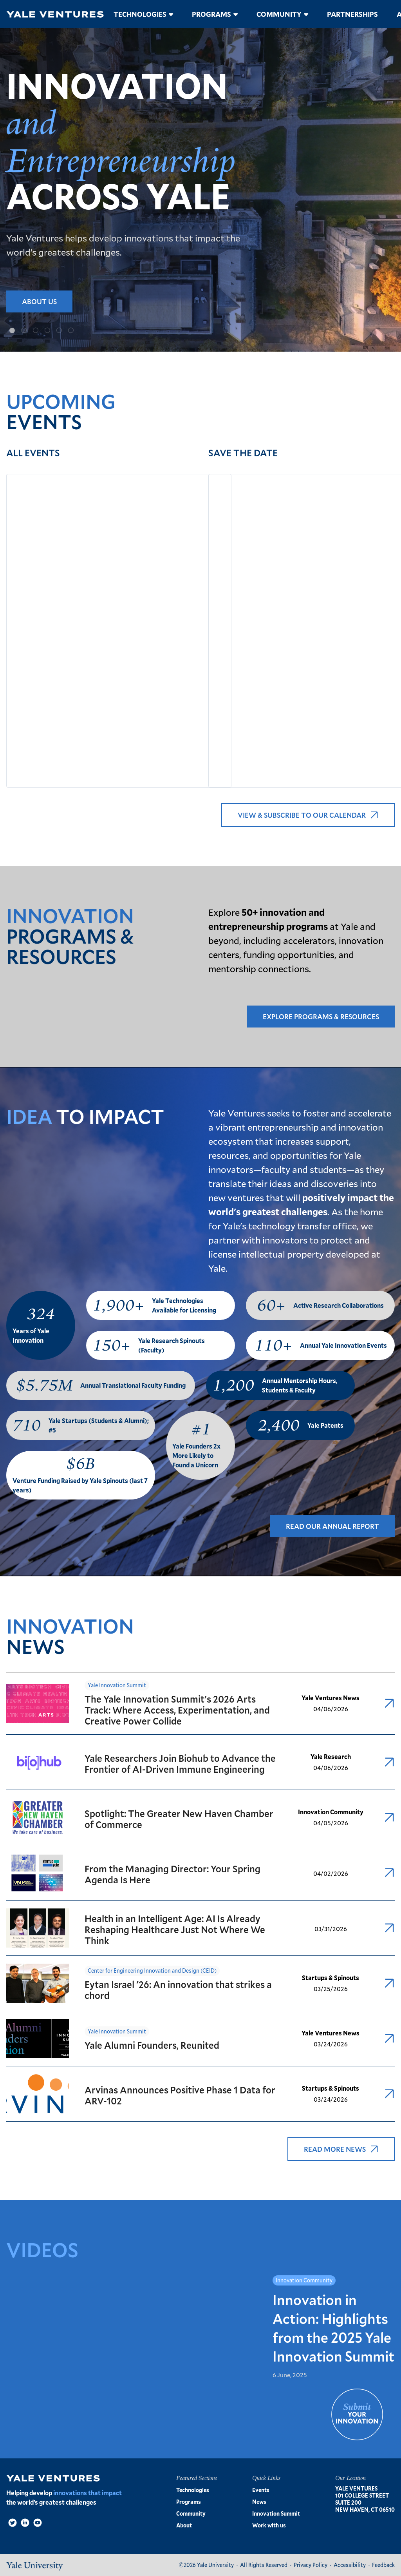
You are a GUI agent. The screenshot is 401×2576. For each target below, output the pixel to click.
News (259, 2501)
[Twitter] (12, 2522)
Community (279, 14)
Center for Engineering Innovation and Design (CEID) (152, 1970)
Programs (211, 14)
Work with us (269, 2525)
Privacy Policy (310, 2565)
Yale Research (331, 1756)
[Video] (37, 2522)
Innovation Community (330, 1812)
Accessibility (350, 2565)
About (184, 2525)
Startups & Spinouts (330, 1977)
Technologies (140, 14)
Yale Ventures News (330, 1698)
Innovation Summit (276, 2513)
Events (260, 2490)
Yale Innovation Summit (117, 1685)
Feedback (383, 2565)
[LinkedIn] (25, 2522)
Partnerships (352, 14)
